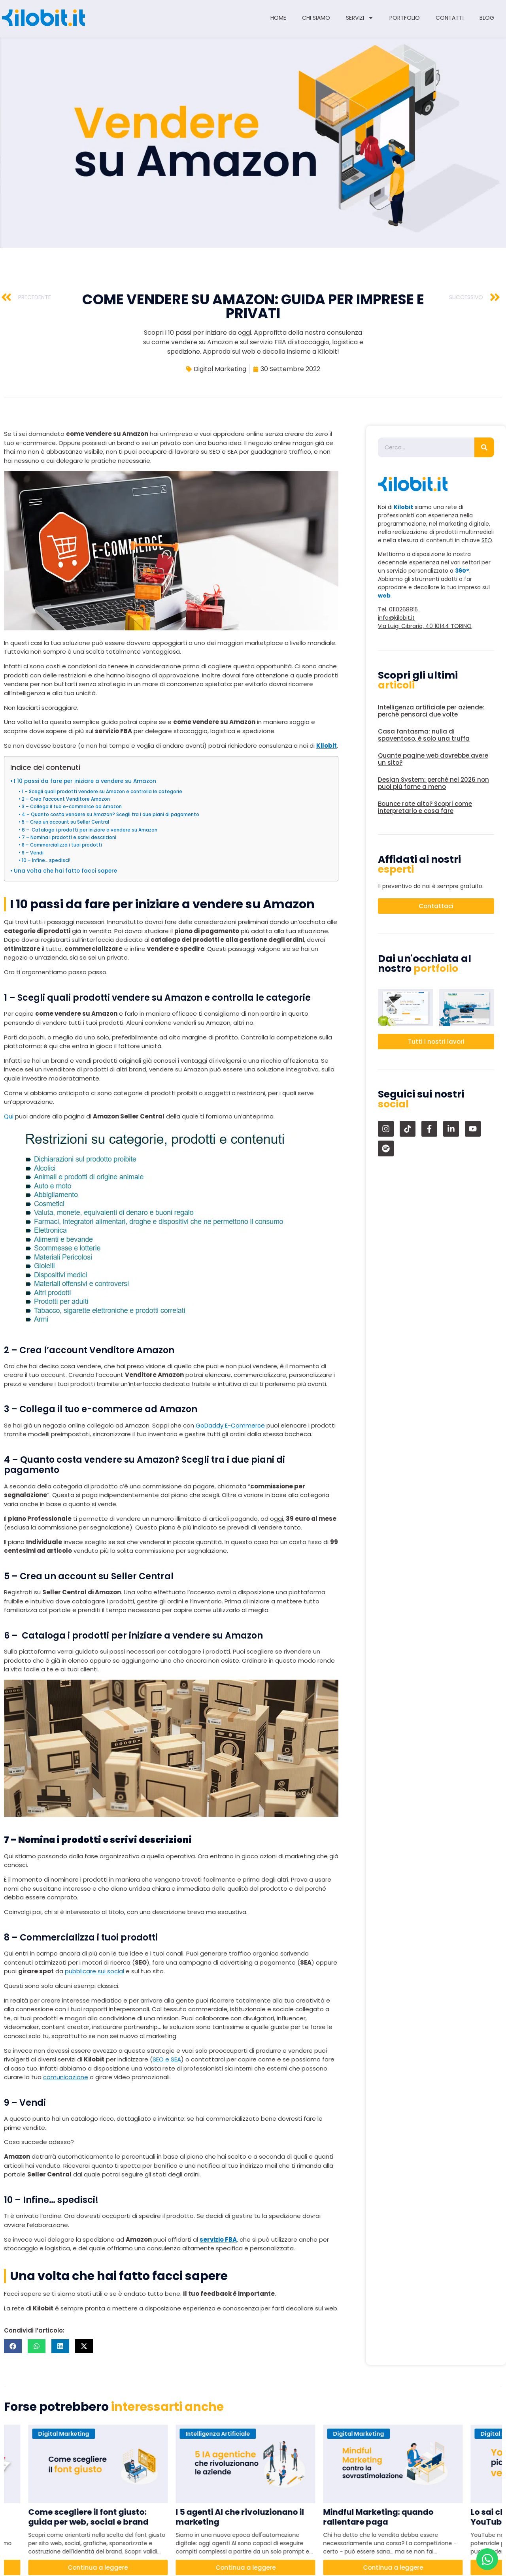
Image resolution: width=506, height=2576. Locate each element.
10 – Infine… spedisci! (46, 860)
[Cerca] (484, 447)
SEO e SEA (167, 2059)
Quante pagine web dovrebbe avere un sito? (433, 759)
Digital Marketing (220, 368)
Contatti (450, 18)
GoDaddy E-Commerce (230, 1425)
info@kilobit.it (396, 618)
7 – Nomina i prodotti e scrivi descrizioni (69, 837)
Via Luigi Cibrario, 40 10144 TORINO (425, 626)
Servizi (360, 18)
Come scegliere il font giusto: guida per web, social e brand (96, 2516)
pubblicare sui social (94, 1971)
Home (278, 18)
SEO (486, 540)
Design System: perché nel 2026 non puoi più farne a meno (433, 783)
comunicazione (65, 2077)
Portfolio (404, 18)
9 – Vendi (32, 853)
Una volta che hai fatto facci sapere (65, 871)
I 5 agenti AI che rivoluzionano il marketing (247, 2516)
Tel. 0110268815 (398, 609)
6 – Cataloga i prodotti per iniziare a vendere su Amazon (89, 830)
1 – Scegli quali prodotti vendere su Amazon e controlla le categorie (102, 791)
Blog (487, 18)
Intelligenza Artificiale (225, 2434)
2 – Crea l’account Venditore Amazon (66, 799)
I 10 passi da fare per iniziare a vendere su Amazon (85, 781)
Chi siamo (316, 18)
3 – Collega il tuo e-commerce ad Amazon (72, 806)
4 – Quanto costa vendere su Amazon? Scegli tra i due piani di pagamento (110, 814)
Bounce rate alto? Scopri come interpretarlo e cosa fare (425, 807)
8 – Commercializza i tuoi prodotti (62, 845)
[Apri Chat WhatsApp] (487, 2559)
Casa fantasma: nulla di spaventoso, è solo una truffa (424, 735)
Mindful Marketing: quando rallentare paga (385, 2516)
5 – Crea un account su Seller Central (65, 822)
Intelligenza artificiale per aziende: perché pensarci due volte (431, 710)
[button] (13, 2346)
